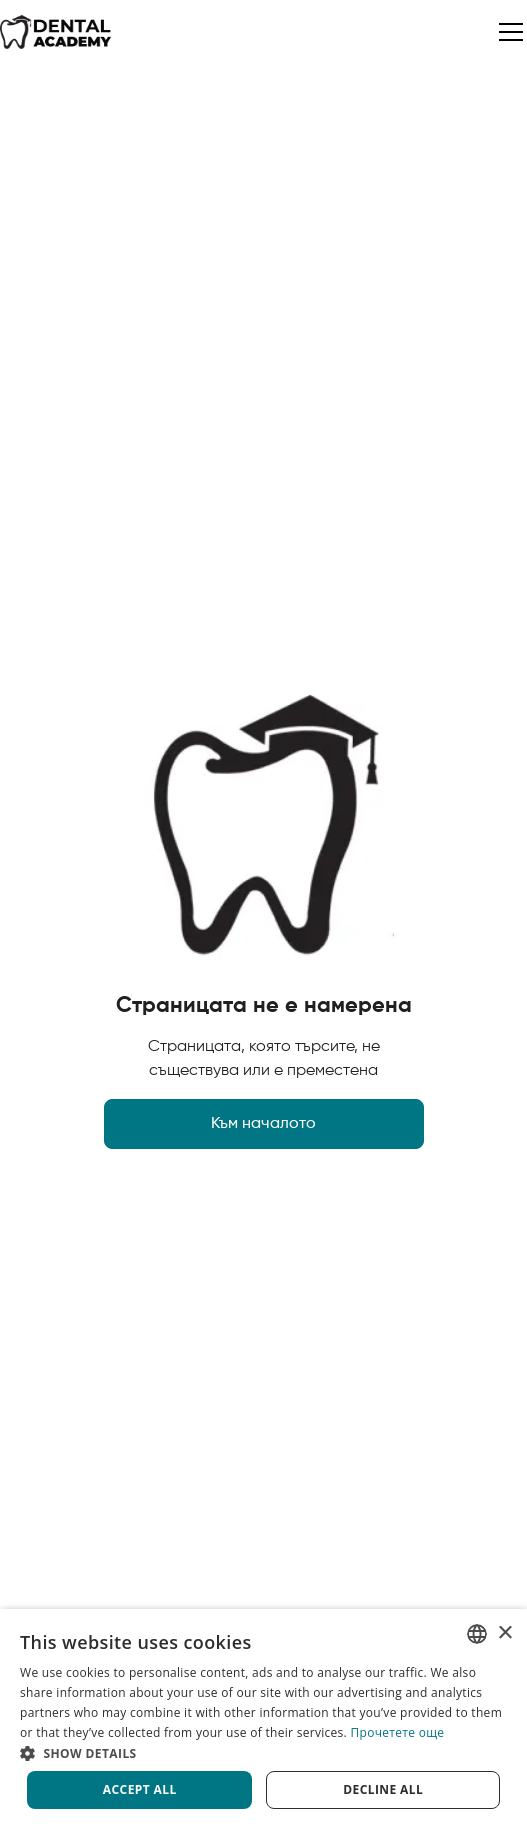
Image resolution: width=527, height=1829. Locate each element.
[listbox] (477, 1634)
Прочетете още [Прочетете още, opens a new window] (398, 1732)
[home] (56, 32)
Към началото (263, 1124)
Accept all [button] (140, 1789)
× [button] (504, 1633)
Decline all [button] (383, 1789)
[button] (507, 32)
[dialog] (263, 1719)
